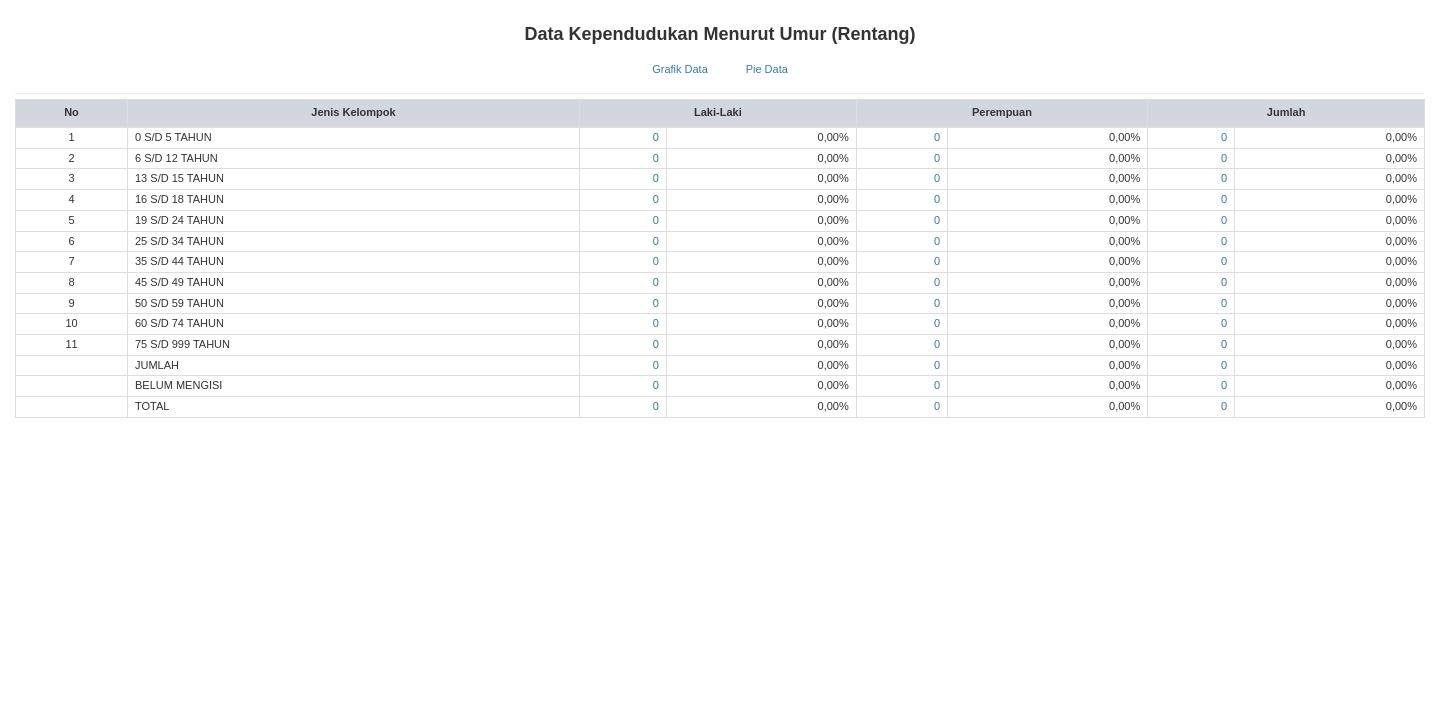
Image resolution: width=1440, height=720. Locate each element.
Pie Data (767, 69)
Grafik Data (680, 69)
